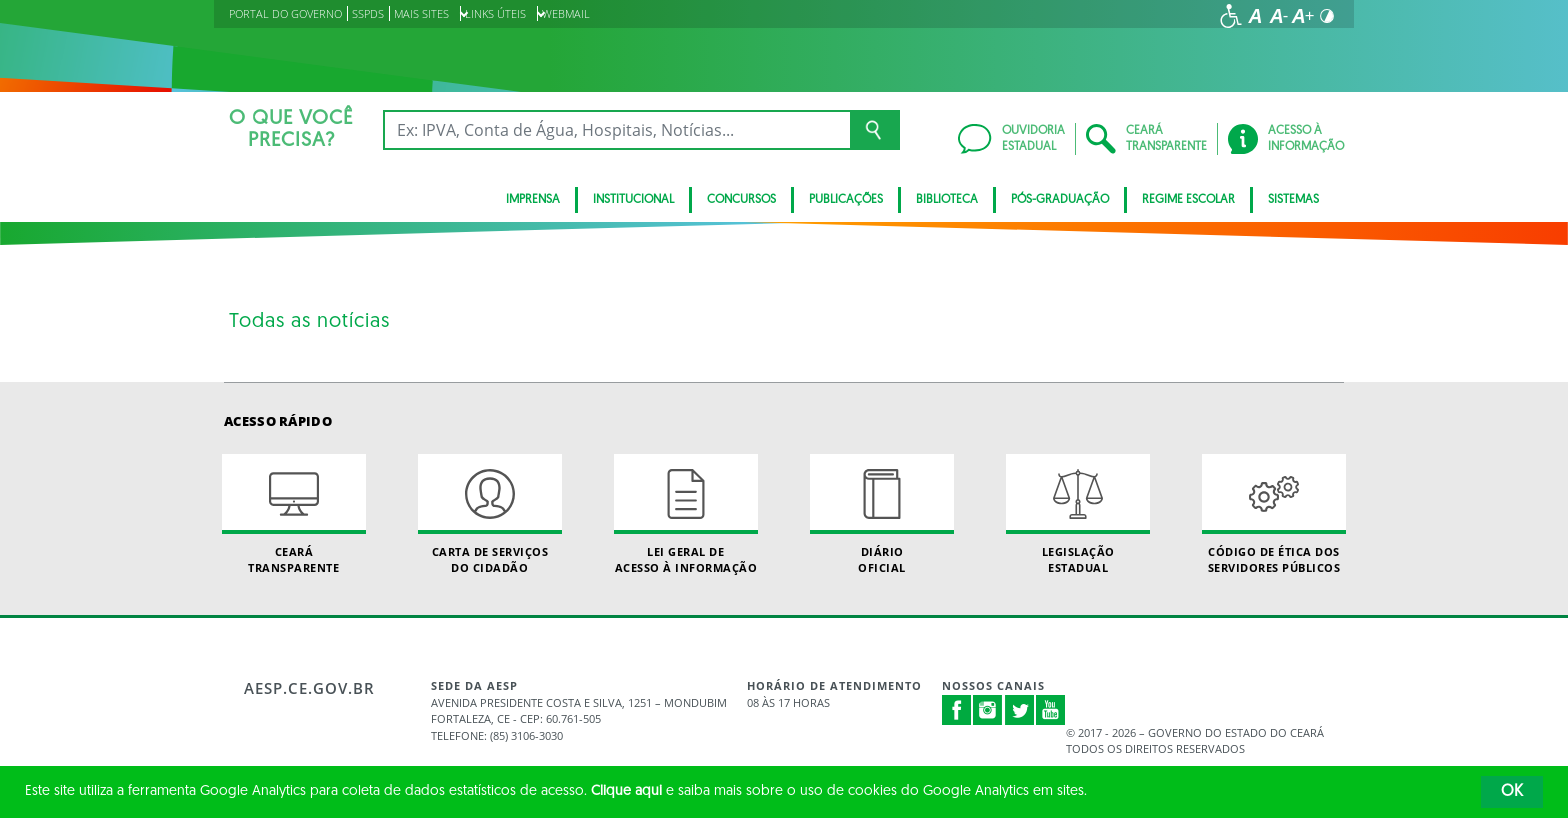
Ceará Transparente (294, 514)
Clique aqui (626, 791)
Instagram (988, 710)
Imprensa (533, 200)
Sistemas (1293, 200)
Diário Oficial (882, 514)
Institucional (633, 200)
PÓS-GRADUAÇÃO (1060, 200)
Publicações (846, 200)
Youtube (1051, 710)
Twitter (1020, 710)
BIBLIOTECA (947, 200)
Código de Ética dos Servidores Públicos (1274, 514)
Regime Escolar (1188, 200)
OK (1512, 792)
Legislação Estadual (1078, 514)
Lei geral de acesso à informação (686, 514)
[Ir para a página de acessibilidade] (1231, 16)
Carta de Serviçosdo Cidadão (490, 514)
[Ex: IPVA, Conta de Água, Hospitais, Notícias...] (616, 130)
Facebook (957, 710)
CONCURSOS (741, 200)
